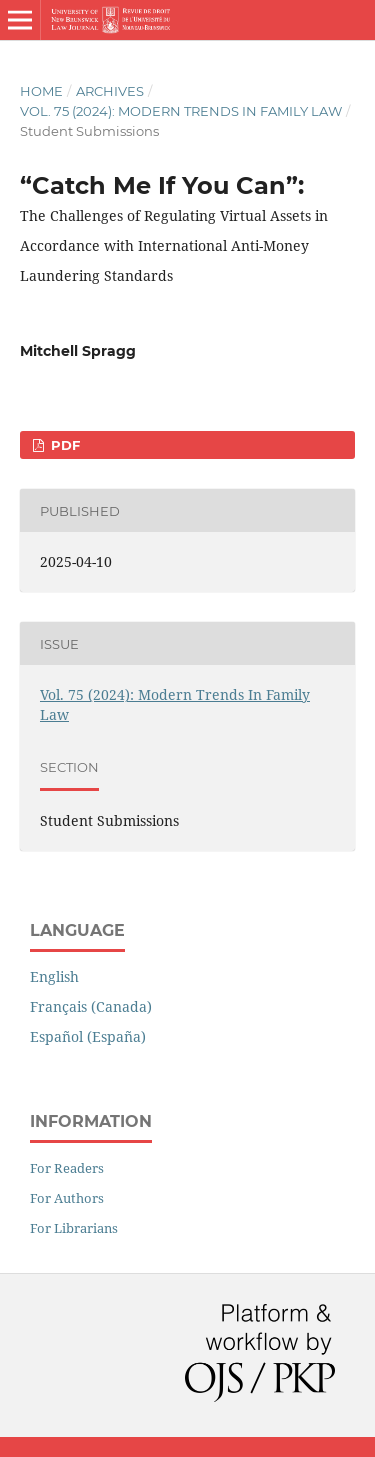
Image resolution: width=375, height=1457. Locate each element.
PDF (63, 445)
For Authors (67, 1198)
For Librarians (74, 1228)
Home (41, 91)
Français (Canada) (91, 1006)
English (54, 976)
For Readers (67, 1168)
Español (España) (88, 1036)
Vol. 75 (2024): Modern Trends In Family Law (181, 111)
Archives (110, 91)
